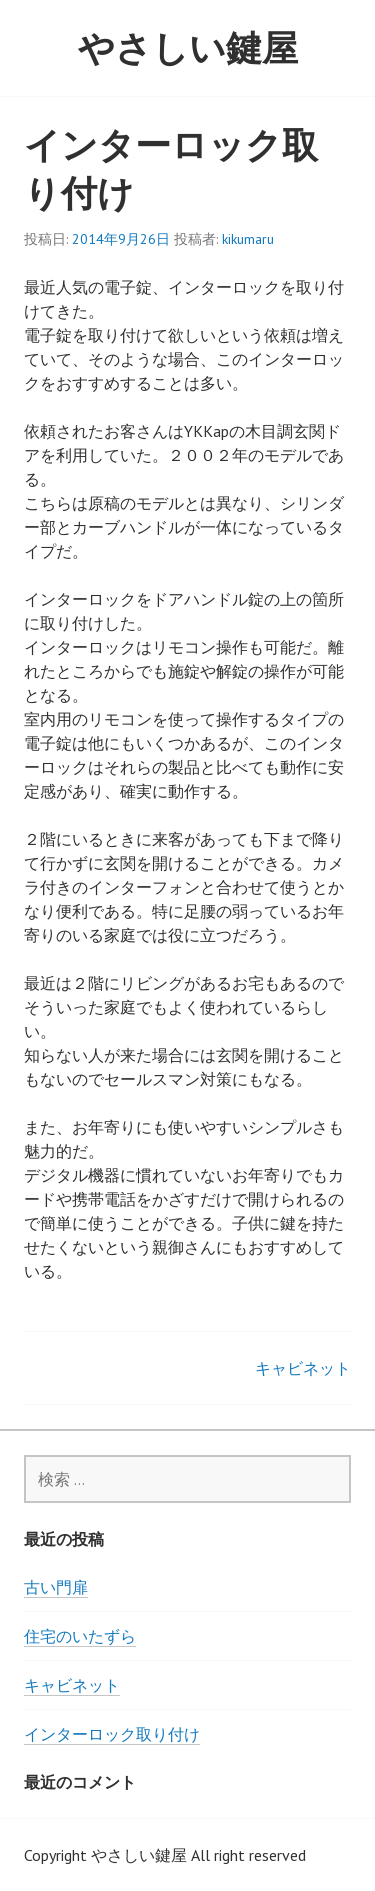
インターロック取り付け (112, 1734)
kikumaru (248, 239)
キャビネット (303, 1368)
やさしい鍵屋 (188, 47)
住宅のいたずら (80, 1636)
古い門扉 (56, 1587)
